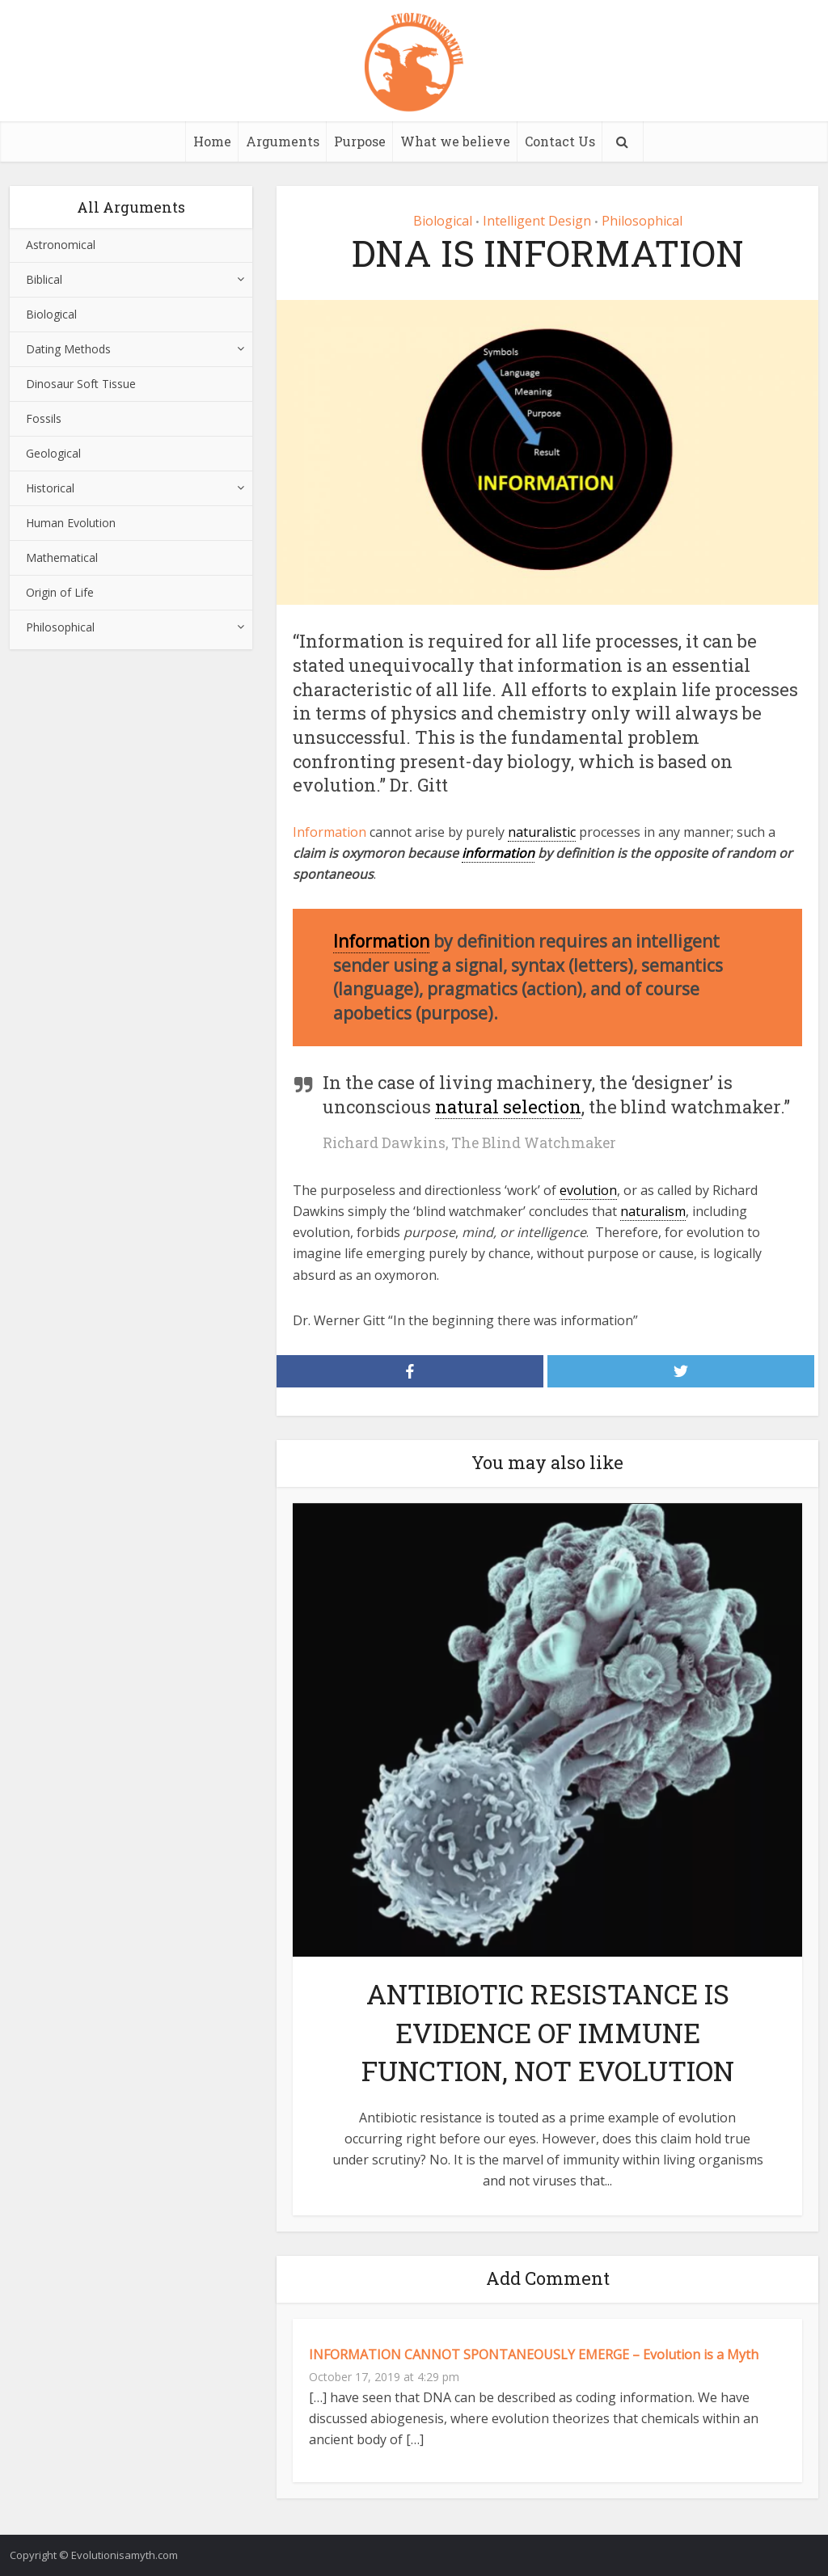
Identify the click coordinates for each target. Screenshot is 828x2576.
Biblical (44, 279)
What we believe (455, 141)
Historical (50, 488)
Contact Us (560, 141)
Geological (53, 453)
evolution (588, 1190)
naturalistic (542, 832)
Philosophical (60, 627)
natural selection (508, 1106)
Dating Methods (68, 349)
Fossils (43, 418)
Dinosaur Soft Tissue (81, 383)
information (498, 853)
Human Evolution (71, 522)
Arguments (282, 141)
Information (329, 832)
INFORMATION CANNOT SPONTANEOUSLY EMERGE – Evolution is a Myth (533, 2354)
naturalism (653, 1211)
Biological (51, 314)
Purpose (360, 141)
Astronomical (60, 244)
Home (212, 141)
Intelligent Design (537, 221)
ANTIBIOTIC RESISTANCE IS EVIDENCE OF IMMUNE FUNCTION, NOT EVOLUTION (547, 2031)
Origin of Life (60, 592)
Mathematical (62, 557)
